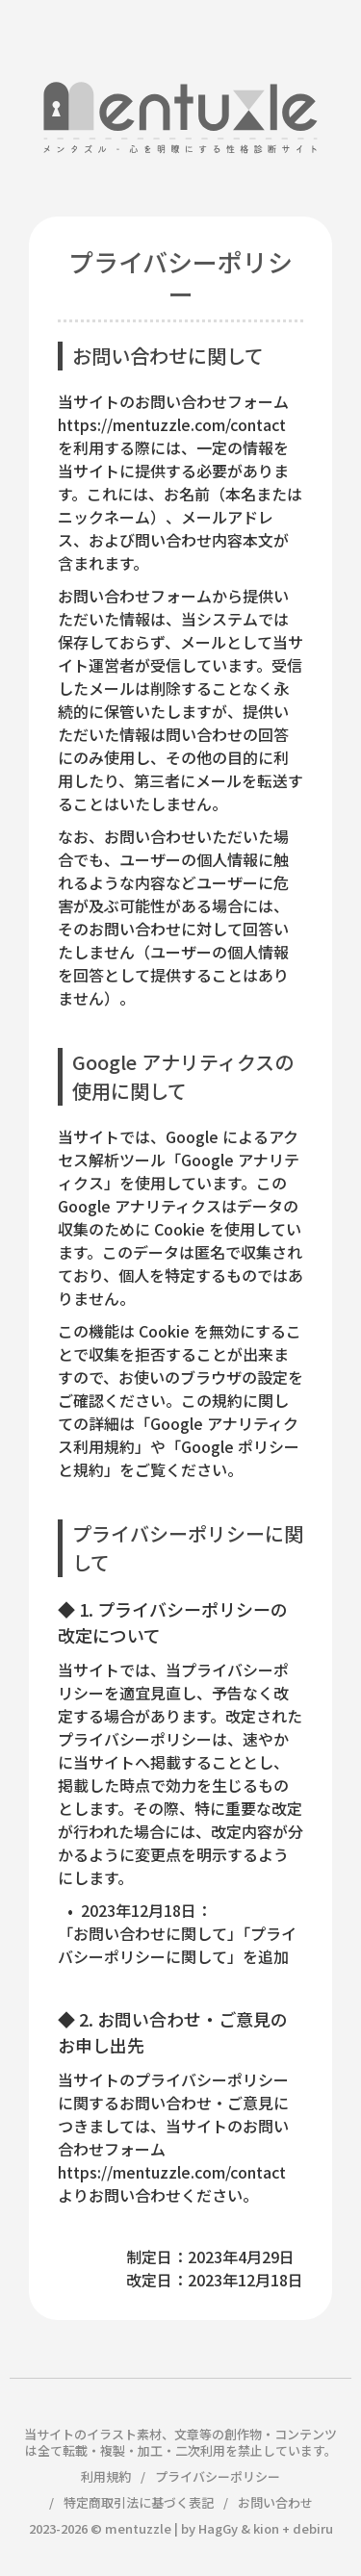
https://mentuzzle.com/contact (172, 424)
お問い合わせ (275, 2502)
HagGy (218, 2528)
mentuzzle (138, 2528)
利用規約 (106, 2476)
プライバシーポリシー (217, 2476)
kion (266, 2528)
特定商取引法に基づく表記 (139, 2502)
